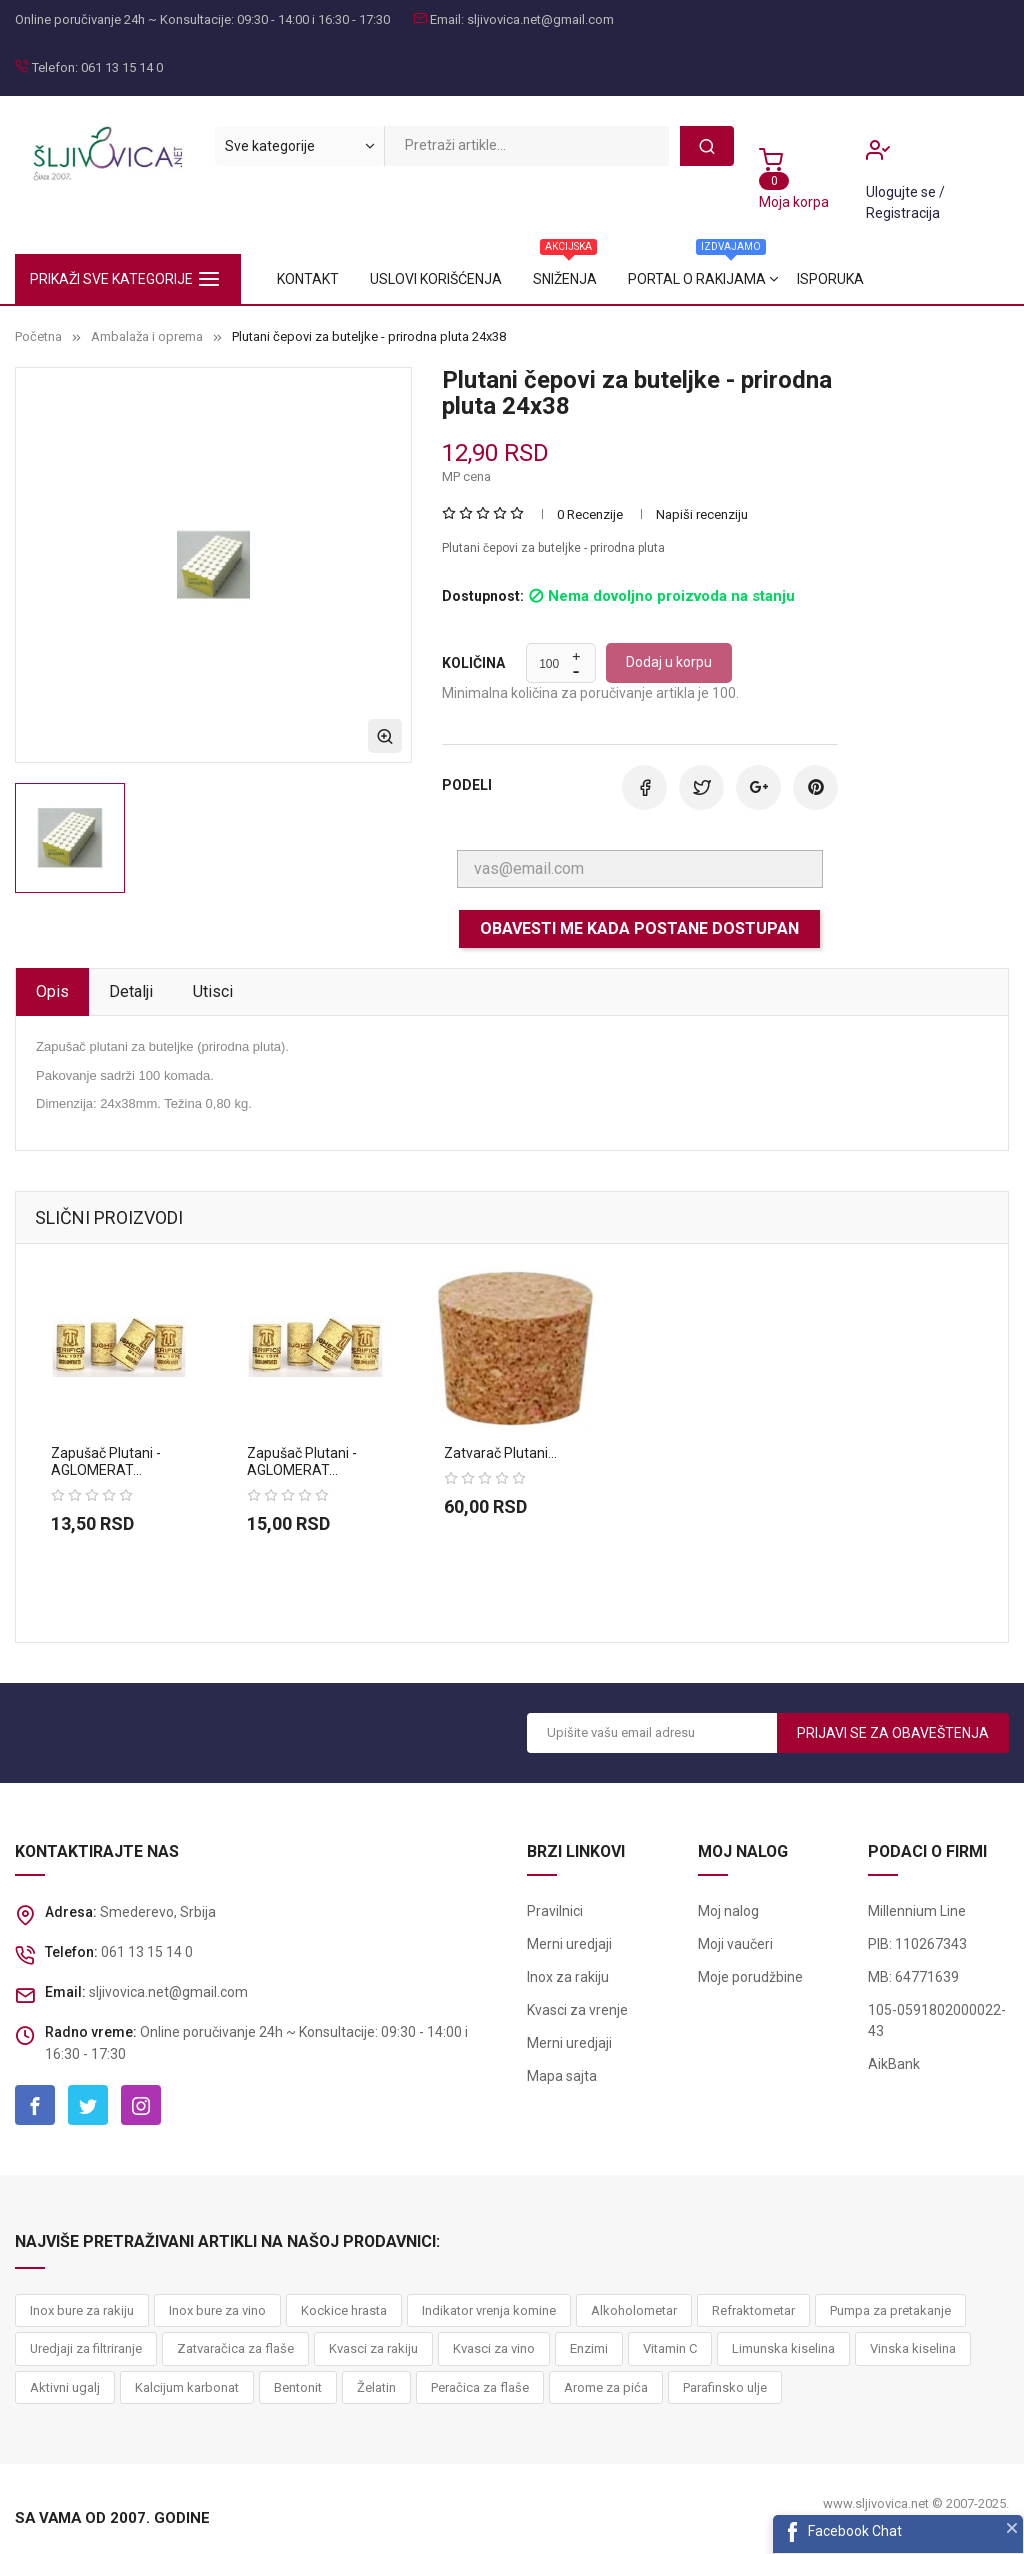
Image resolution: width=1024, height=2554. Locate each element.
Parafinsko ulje (725, 2387)
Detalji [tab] (131, 991)
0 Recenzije (590, 514)
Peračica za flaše (480, 2387)
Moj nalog (728, 1911)
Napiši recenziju (702, 514)
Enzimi (589, 2348)
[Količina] (549, 664)
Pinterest (815, 787)
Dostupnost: (483, 596)
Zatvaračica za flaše (235, 2348)
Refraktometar (753, 2310)
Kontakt (845, 279)
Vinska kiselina (913, 2348)
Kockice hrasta (344, 2310)
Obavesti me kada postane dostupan (639, 928)
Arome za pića (606, 2387)
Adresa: (71, 1912)
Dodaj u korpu (669, 662)
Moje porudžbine (750, 1977)
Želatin (376, 2387)
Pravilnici (555, 1911)
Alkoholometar (634, 2310)
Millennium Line (917, 1911)
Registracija (903, 213)
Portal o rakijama (447, 270)
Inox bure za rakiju (82, 2310)
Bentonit (298, 2387)
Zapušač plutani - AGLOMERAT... (106, 1461)
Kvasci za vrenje (577, 2010)
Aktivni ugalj (65, 2387)
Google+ (758, 787)
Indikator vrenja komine (489, 2310)
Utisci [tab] (213, 991)
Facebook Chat (855, 2531)
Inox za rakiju (568, 1977)
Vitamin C (670, 2348)
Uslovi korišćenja (714, 279)
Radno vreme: (91, 2032)
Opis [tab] (52, 991)
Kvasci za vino (494, 2348)
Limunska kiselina (783, 2348)
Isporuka (310, 279)
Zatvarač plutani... (500, 1453)
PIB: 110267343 (917, 1944)
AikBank (894, 2064)
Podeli (644, 787)
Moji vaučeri (735, 1944)
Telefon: (55, 67)
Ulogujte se (902, 192)
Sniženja (582, 270)
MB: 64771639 (913, 1977)
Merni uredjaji (569, 1944)
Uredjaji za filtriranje (86, 2348)
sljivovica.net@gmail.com (540, 19)
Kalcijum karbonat (187, 2387)
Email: (447, 19)
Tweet (701, 787)
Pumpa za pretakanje (890, 2310)
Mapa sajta (562, 2076)
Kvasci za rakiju (373, 2348)
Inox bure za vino (217, 2310)
